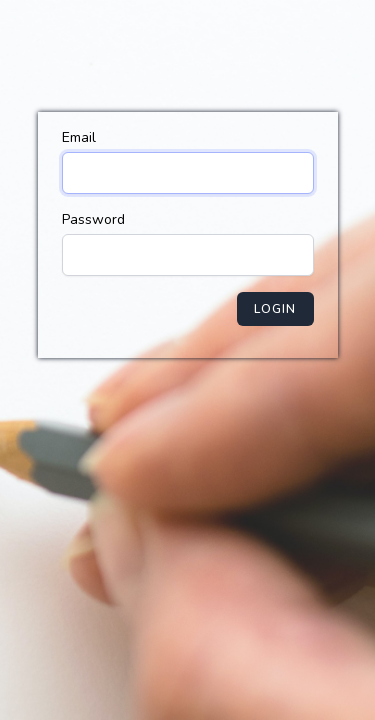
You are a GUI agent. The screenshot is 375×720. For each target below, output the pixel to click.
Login (275, 309)
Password (93, 219)
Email (79, 137)
